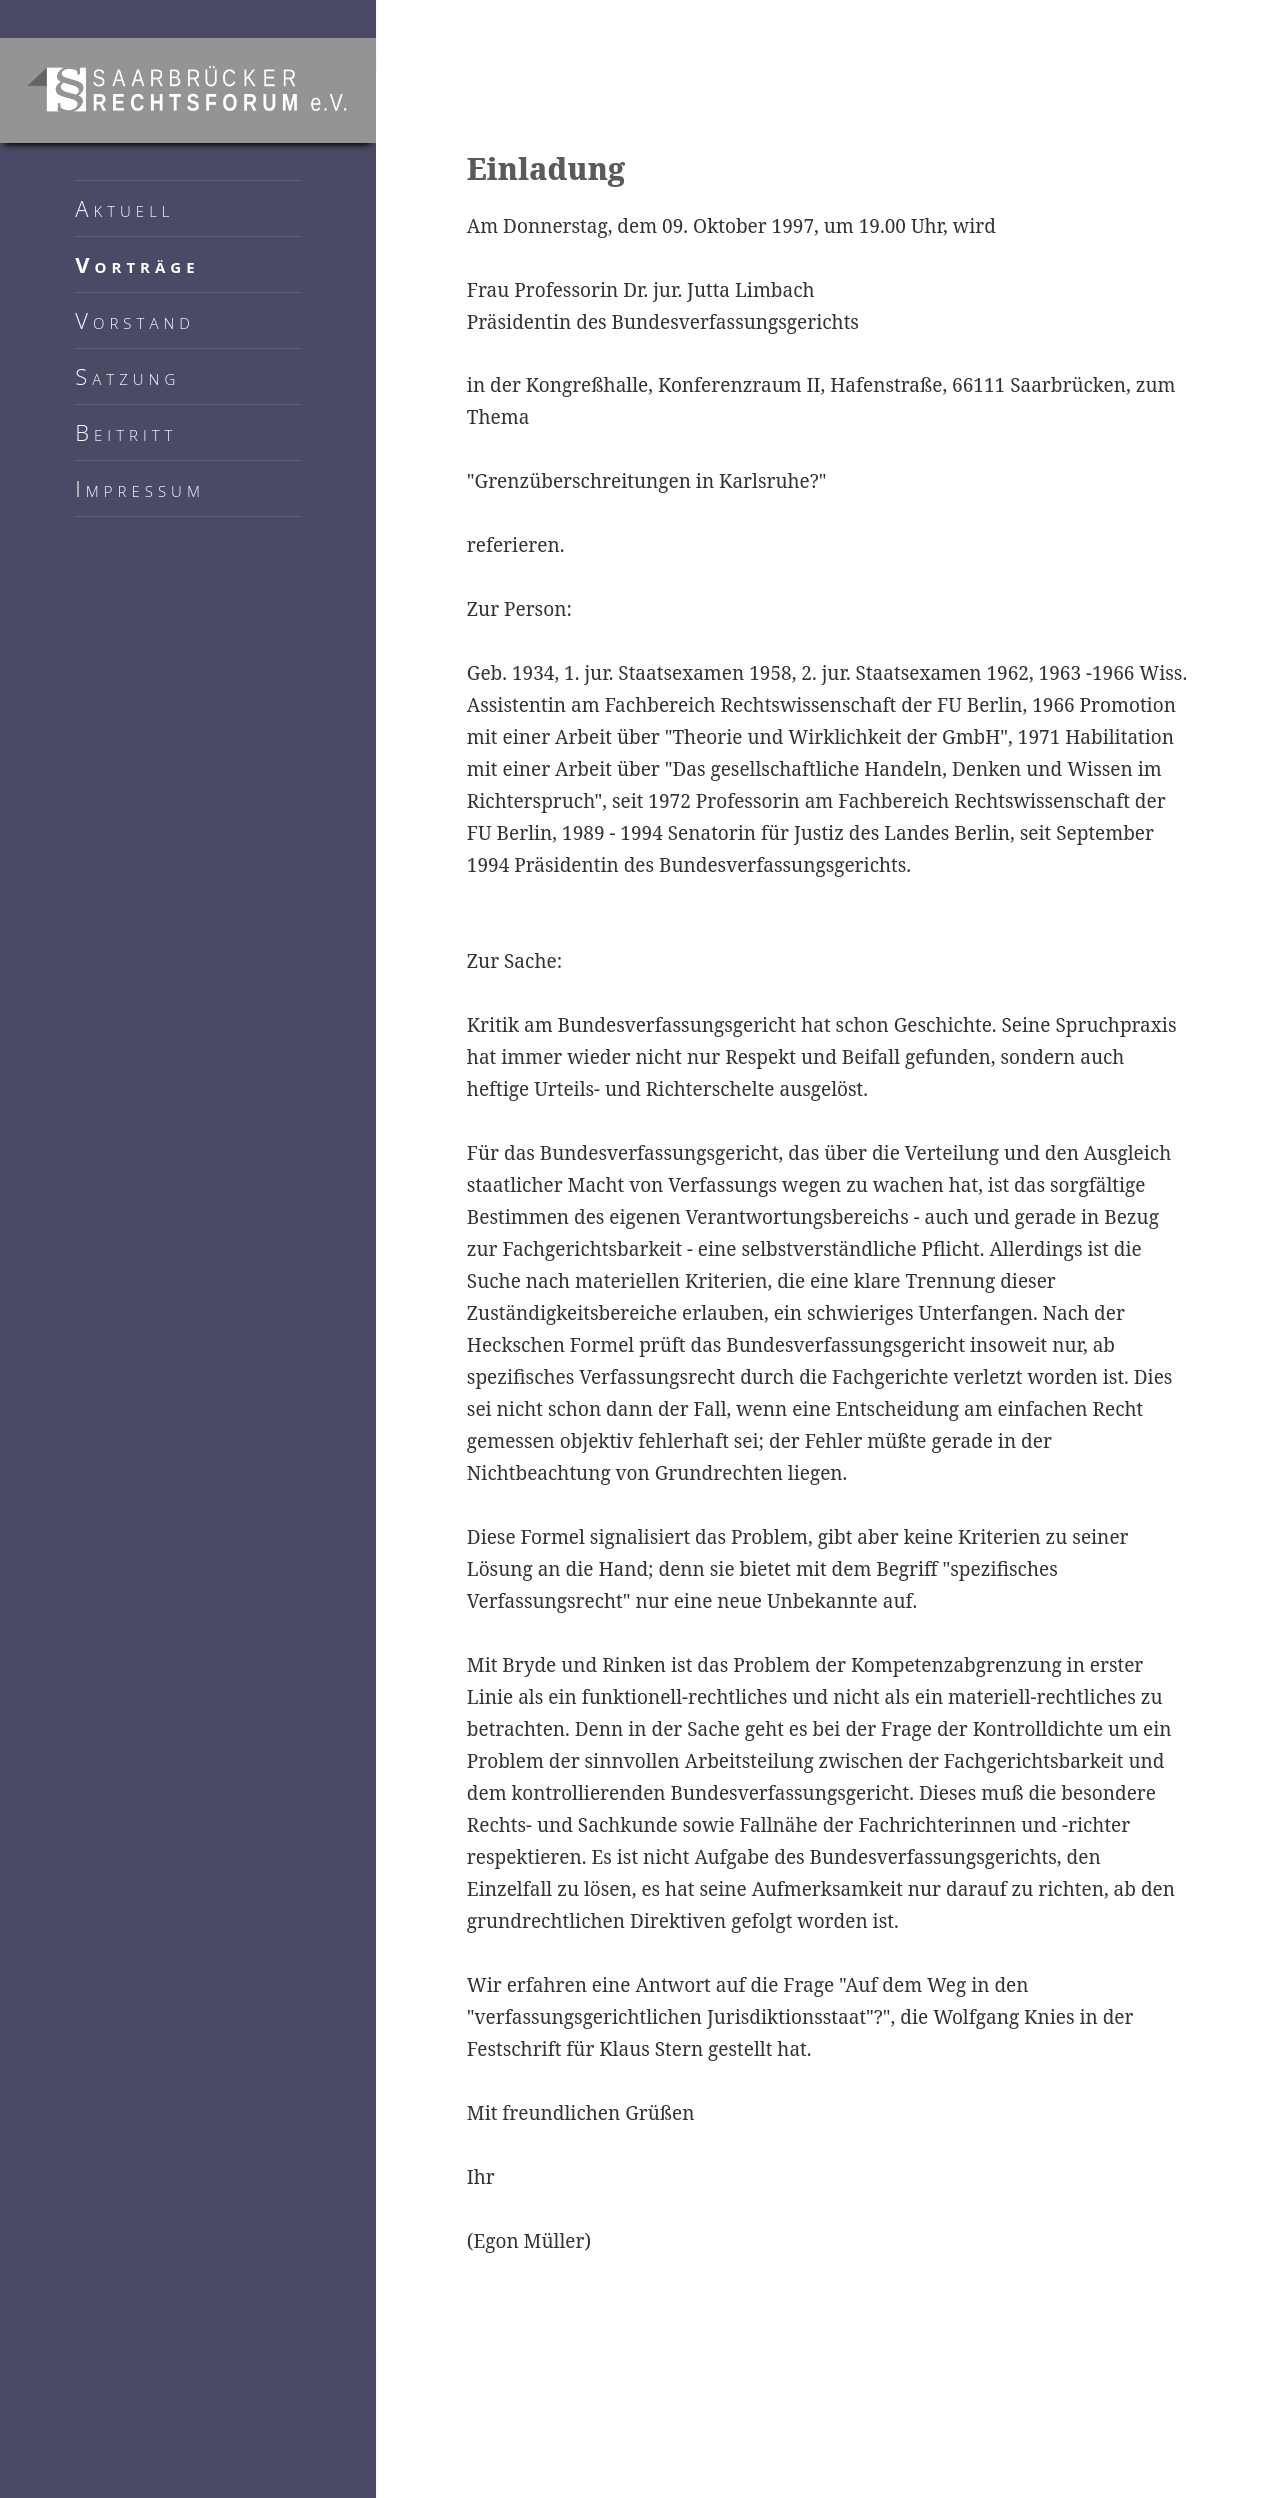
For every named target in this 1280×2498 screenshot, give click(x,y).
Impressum (140, 488)
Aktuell (124, 208)
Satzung (127, 376)
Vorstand (135, 320)
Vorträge (137, 264)
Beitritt (126, 432)
